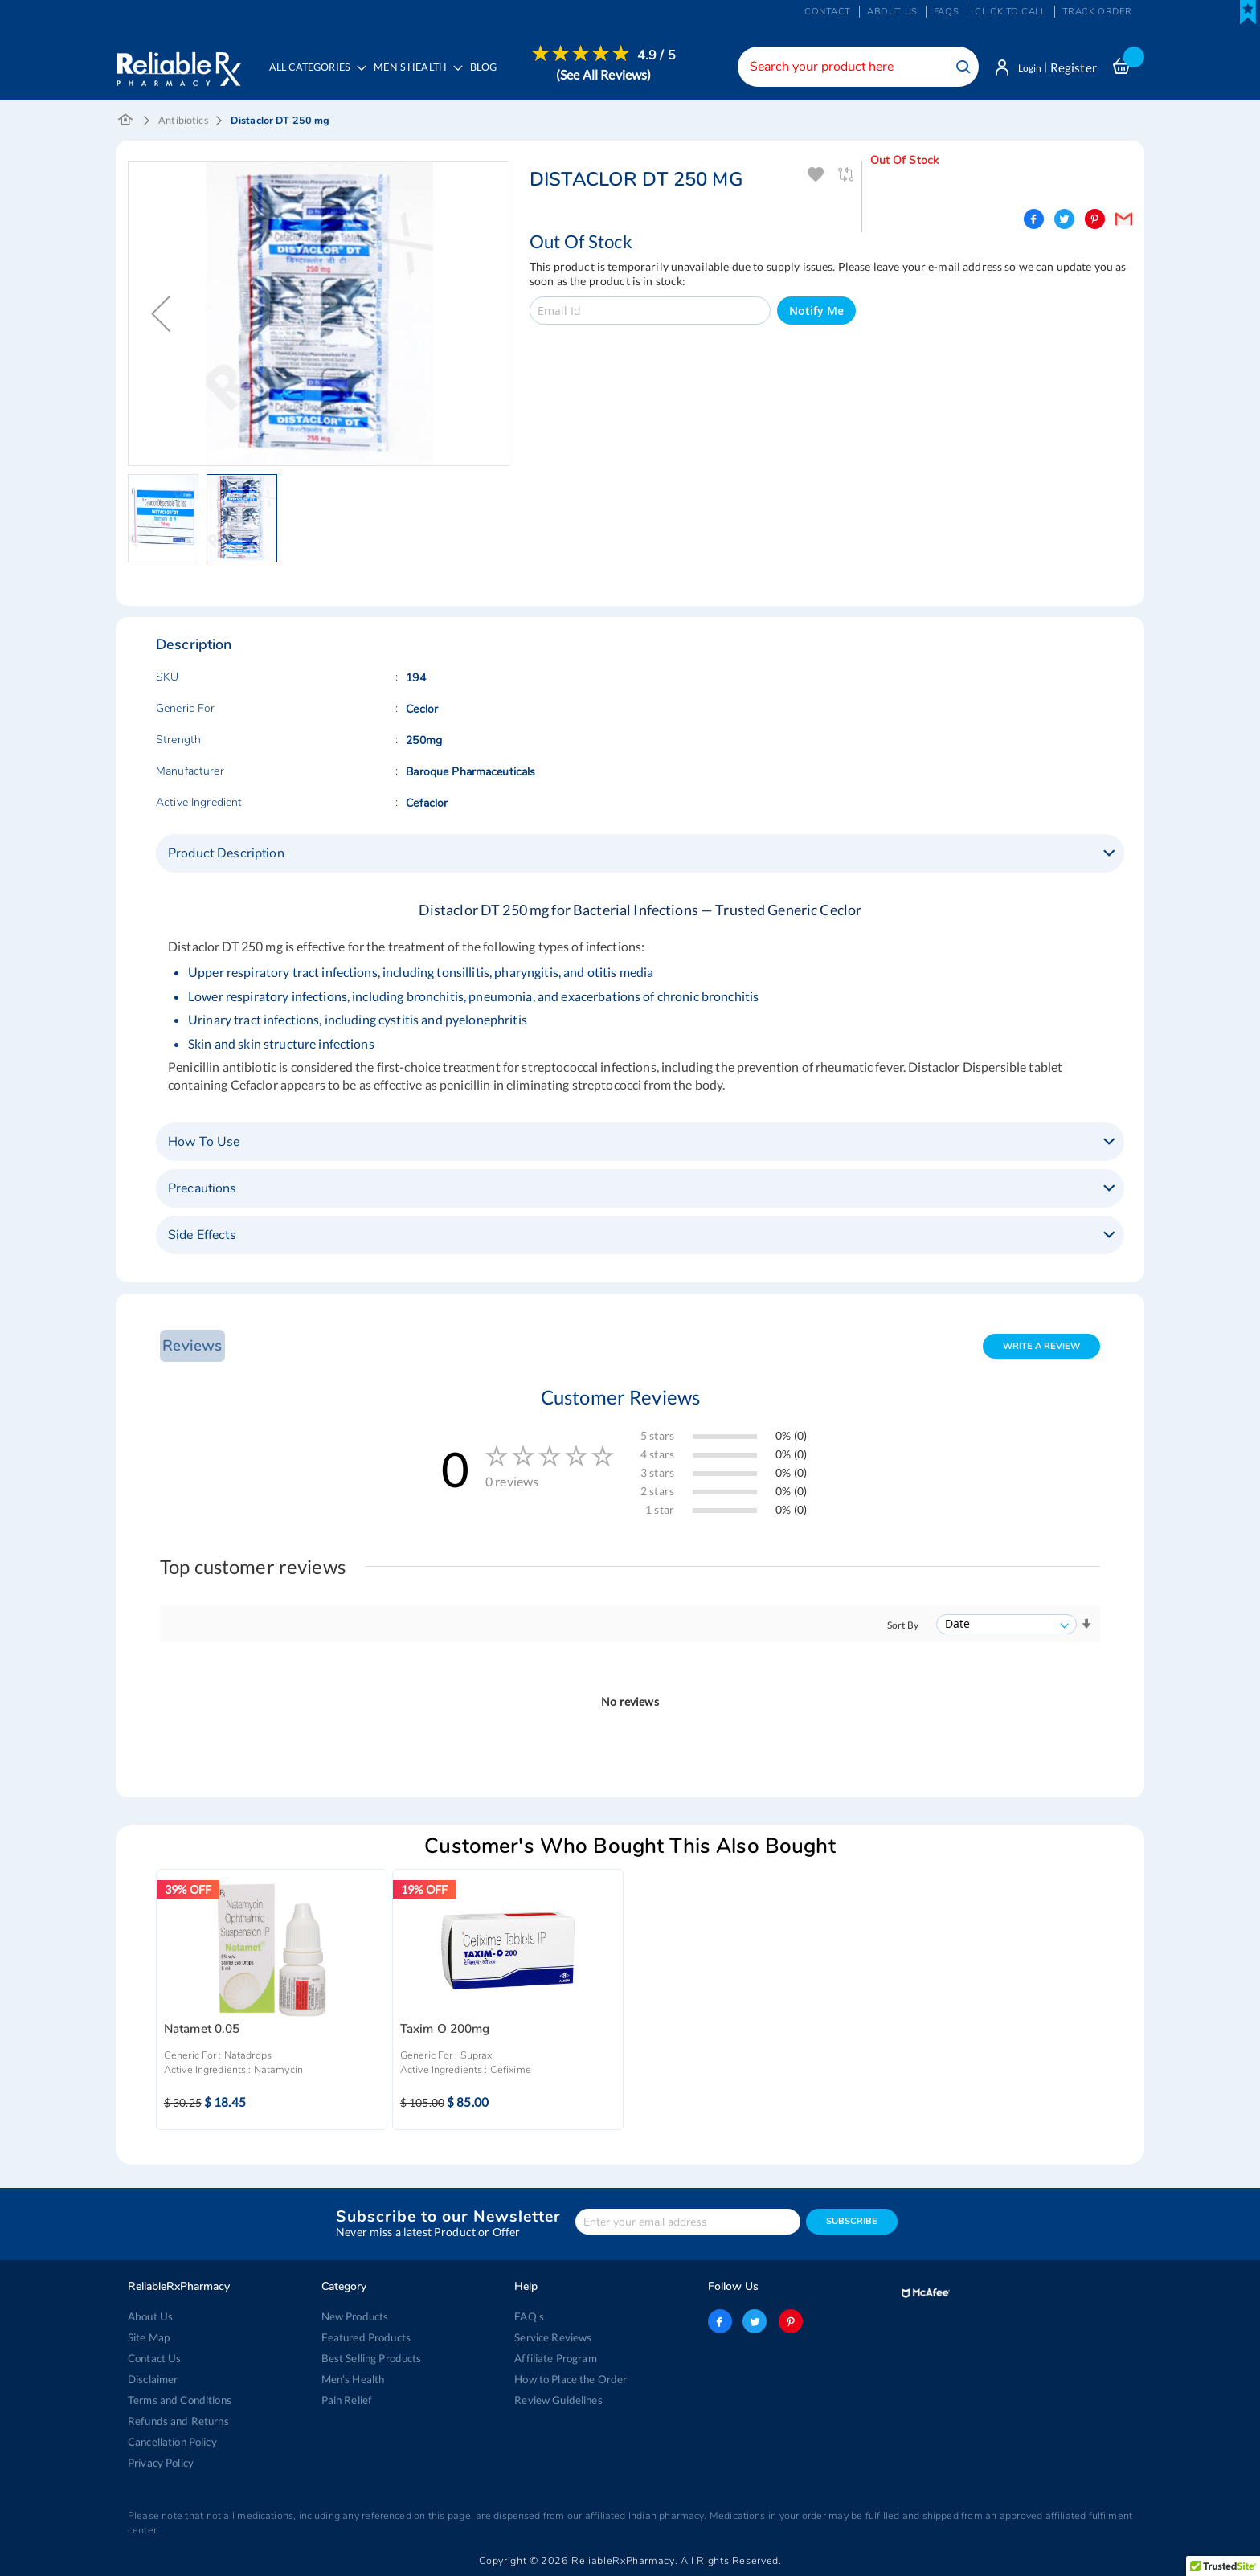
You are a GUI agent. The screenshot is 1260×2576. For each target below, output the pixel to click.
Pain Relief (346, 2400)
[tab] (640, 855)
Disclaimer (153, 2379)
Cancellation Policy (172, 2441)
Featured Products (365, 2337)
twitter (754, 2321)
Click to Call (1010, 12)
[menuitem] (417, 77)
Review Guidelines (557, 2400)
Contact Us (154, 2358)
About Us (150, 2316)
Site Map (149, 2337)
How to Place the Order (570, 2379)
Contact (827, 12)
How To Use (203, 1143)
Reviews (190, 1347)
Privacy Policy (161, 2462)
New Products (354, 2316)
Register (1073, 67)
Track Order (1097, 12)
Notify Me (816, 312)
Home (126, 122)
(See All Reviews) (607, 74)
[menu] (470, 76)
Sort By (902, 1627)
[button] (161, 315)
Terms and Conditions (179, 2400)
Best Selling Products (371, 2358)
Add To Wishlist (816, 176)
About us (892, 12)
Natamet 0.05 (202, 2030)
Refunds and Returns (177, 2420)
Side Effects (202, 1236)
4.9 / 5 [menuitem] (660, 55)
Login (1025, 67)
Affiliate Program (554, 2358)
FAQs (946, 12)
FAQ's (529, 2316)
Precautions (202, 1190)
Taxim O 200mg (445, 2030)
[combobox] (851, 67)
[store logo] (178, 64)
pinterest (789, 2321)
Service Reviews (552, 2337)
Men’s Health (353, 2379)
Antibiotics (183, 122)
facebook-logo (720, 2321)
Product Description (226, 855)
